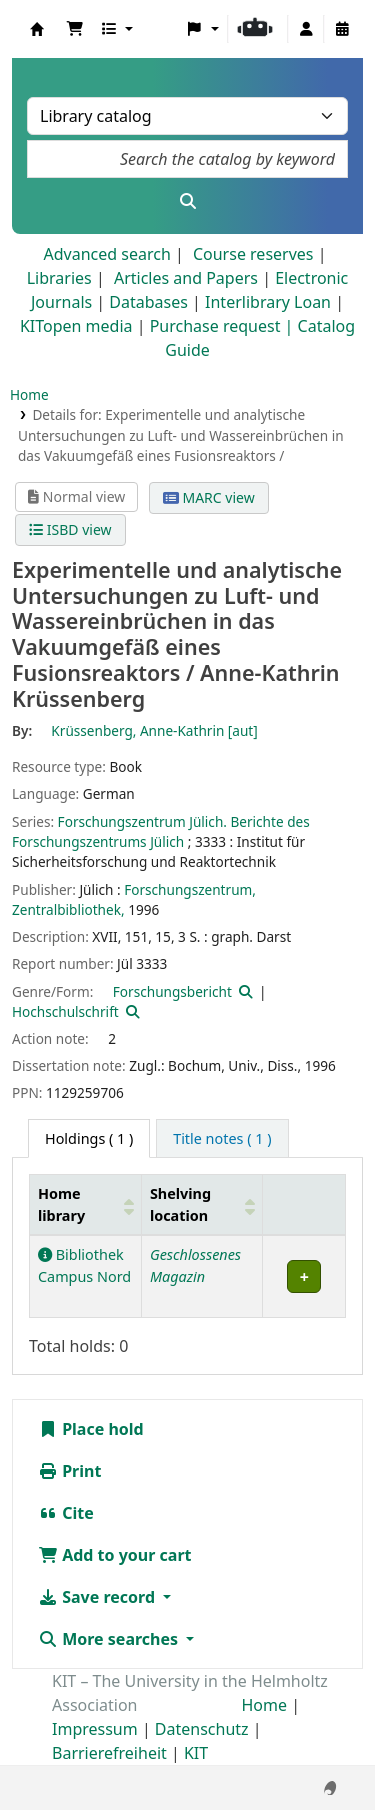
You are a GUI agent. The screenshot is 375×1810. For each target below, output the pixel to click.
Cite (66, 1513)
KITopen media (76, 326)
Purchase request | (224, 326)
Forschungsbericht (172, 991)
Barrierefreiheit (109, 1753)
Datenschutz (202, 1729)
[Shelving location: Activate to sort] (202, 1205)
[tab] (222, 1139)
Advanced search (106, 254)
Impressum (95, 1729)
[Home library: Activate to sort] (86, 1205)
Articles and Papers (186, 278)
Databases (148, 302)
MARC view (209, 497)
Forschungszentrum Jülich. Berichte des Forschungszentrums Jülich (161, 831)
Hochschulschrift (65, 1011)
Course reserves (253, 254)
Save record (98, 1597)
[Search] (187, 201)
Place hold (91, 1429)
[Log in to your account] (306, 29)
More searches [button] (110, 1639)
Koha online (37, 29)
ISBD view (70, 529)
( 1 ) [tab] (89, 1138)
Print (69, 1471)
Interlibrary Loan (268, 302)
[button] (75, 29)
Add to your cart (115, 1555)
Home (29, 394)
